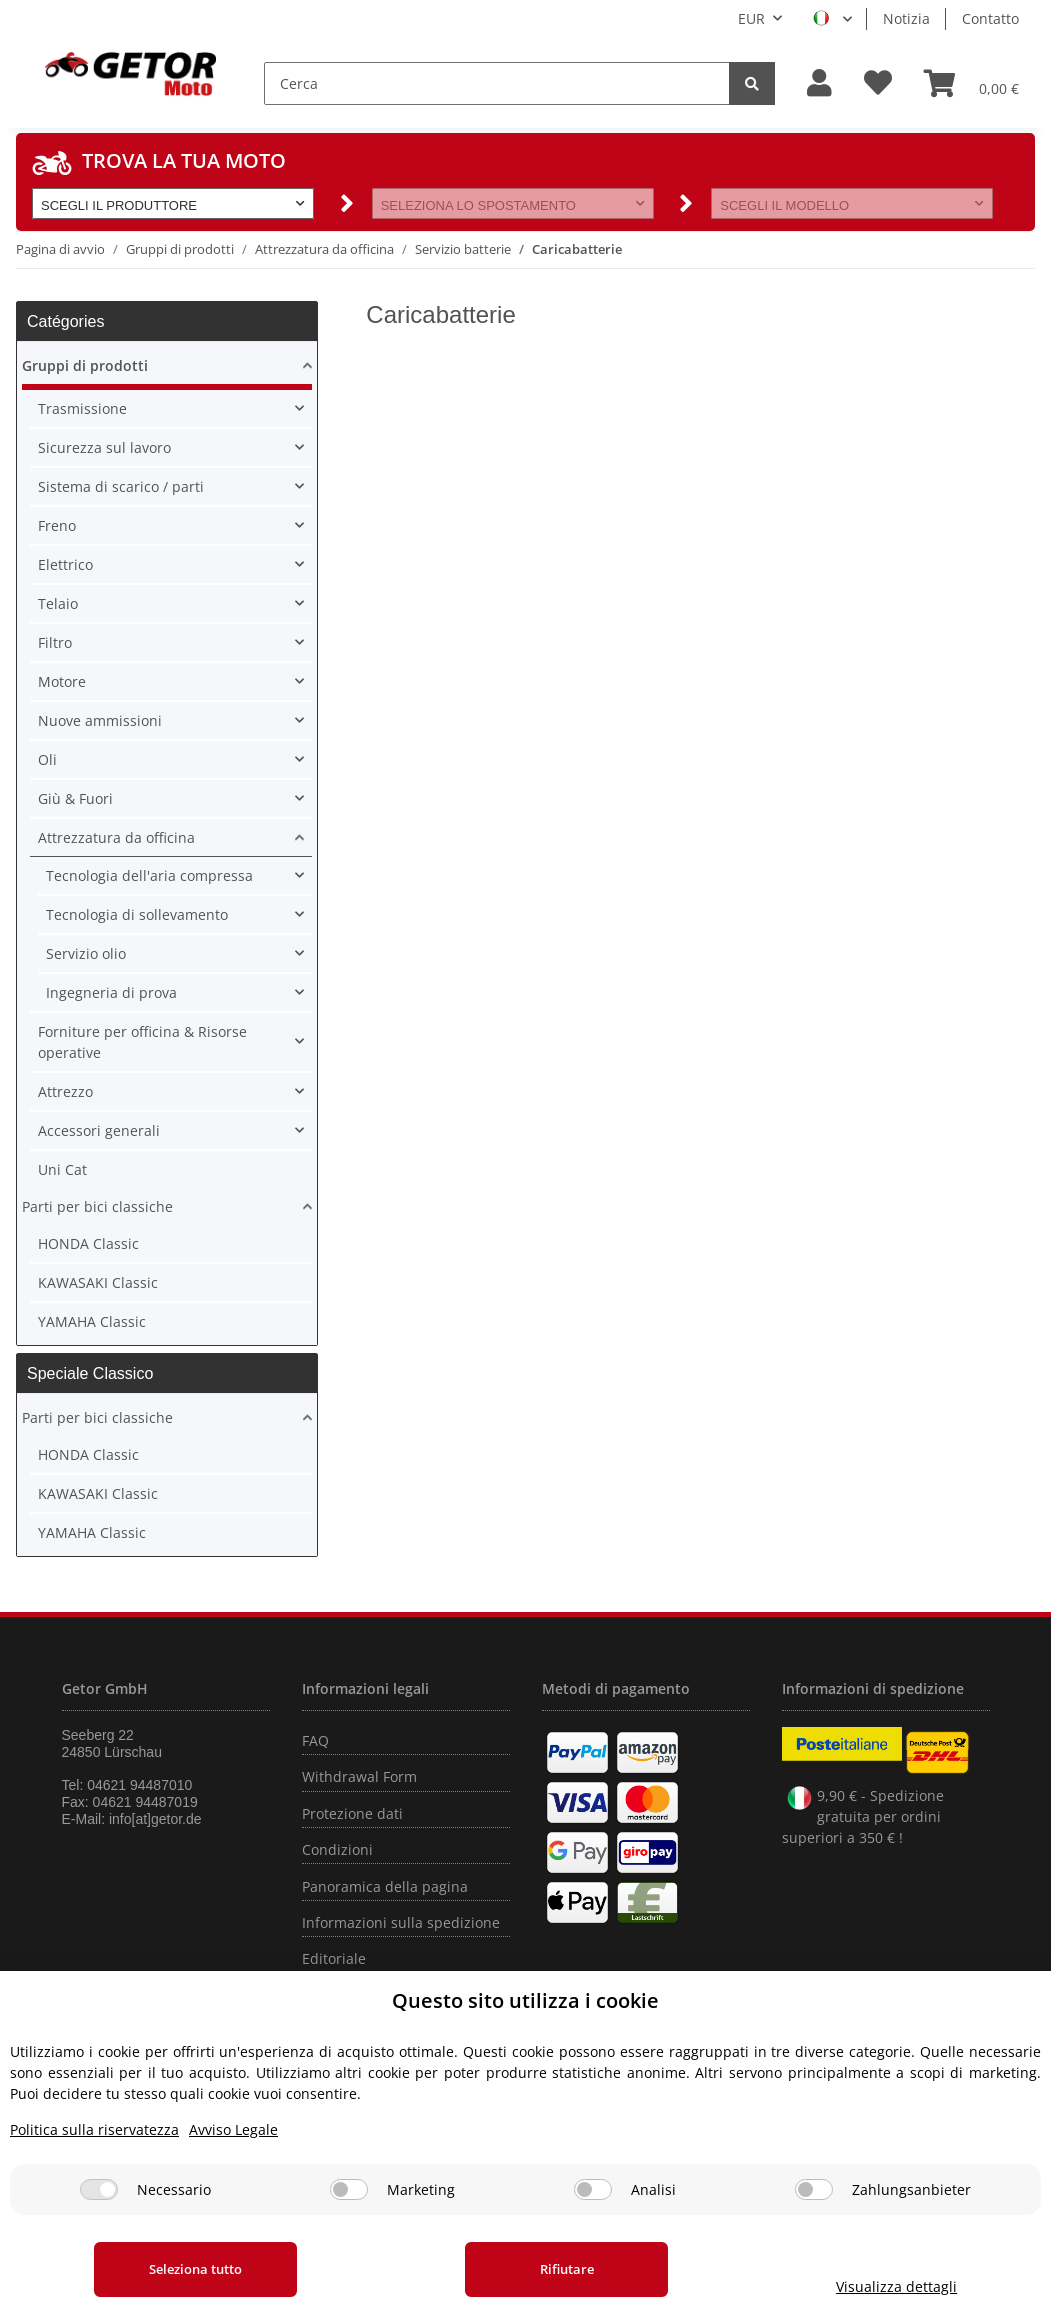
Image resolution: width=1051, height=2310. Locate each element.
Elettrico (65, 564)
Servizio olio (86, 953)
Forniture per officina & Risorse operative (142, 1042)
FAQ (315, 1740)
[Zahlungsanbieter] (814, 2189)
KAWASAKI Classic (98, 1282)
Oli (47, 759)
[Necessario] (99, 2189)
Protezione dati (352, 1813)
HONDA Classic (88, 1243)
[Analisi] (593, 2189)
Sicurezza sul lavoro (104, 447)
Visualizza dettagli (895, 2286)
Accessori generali (99, 1130)
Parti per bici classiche (97, 1206)
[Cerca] (497, 83)
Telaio (58, 603)
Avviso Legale (233, 2129)
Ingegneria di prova (111, 992)
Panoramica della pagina (385, 1886)
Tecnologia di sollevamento (137, 914)
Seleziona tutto (195, 2269)
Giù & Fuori (75, 798)
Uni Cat (62, 1169)
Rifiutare (565, 2269)
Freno (57, 525)
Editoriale (334, 1958)
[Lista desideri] (878, 83)
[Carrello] (971, 83)
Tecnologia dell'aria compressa (149, 875)
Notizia (906, 18)
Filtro (55, 642)
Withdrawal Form (359, 1776)
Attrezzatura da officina (116, 837)
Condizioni (337, 1849)
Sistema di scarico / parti (121, 486)
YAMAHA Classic (92, 1321)
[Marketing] (349, 2189)
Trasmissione (82, 408)
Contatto (990, 18)
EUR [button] (751, 18)
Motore (62, 681)
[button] (819, 83)
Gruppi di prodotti (85, 365)
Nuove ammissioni (100, 720)
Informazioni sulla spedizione (401, 1922)
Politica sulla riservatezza (94, 2129)
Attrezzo (65, 1091)
